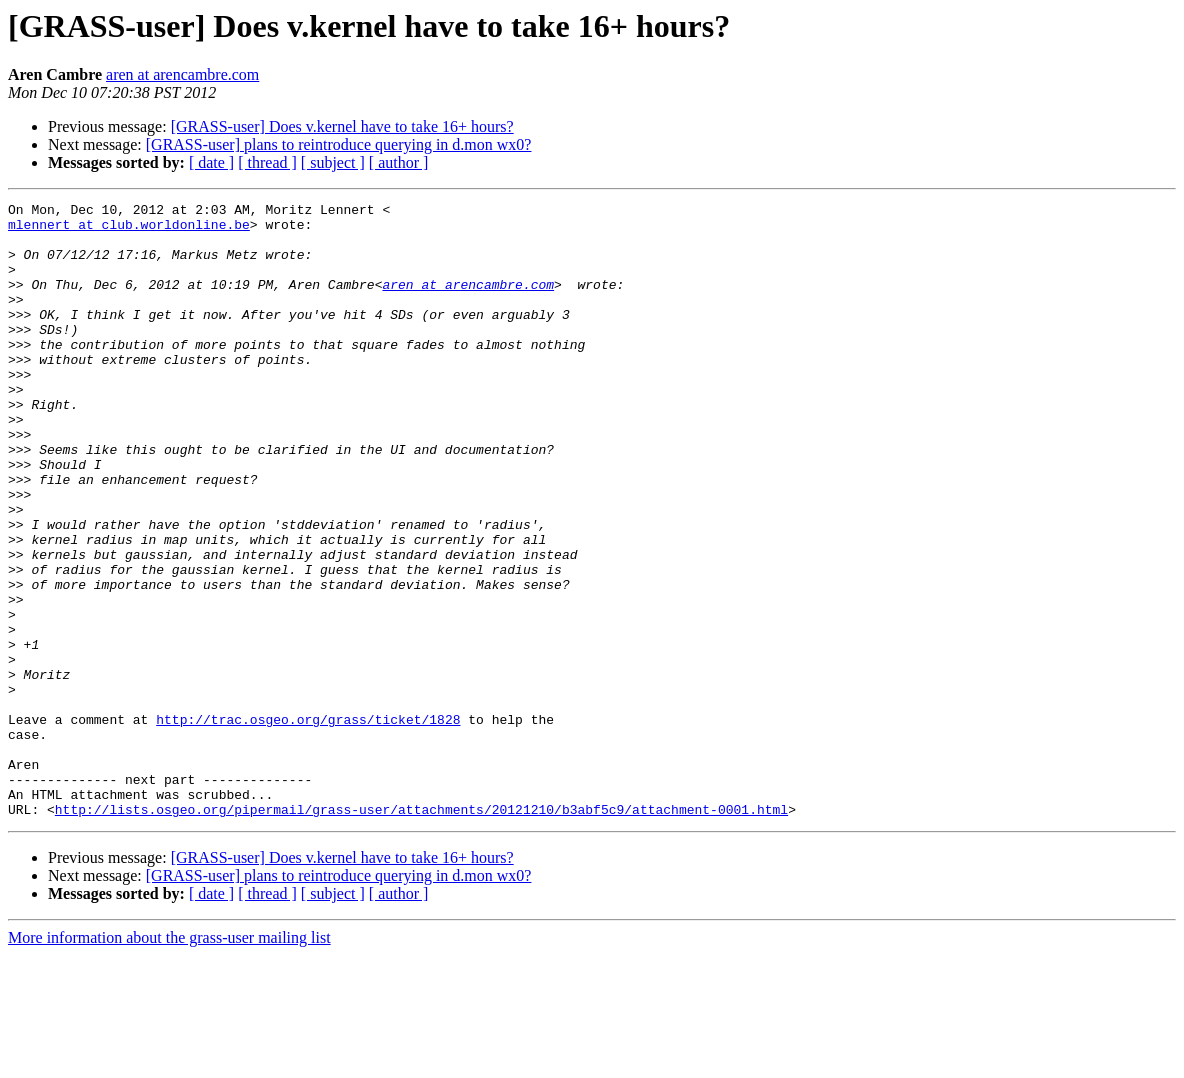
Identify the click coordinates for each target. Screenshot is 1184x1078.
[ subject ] (333, 162)
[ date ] (211, 162)
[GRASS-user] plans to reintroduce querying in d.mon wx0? (339, 144)
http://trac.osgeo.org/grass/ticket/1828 (308, 824)
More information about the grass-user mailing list (169, 1060)
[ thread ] (267, 162)
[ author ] (399, 162)
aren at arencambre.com (182, 74)
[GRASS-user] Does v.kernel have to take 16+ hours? (342, 126)
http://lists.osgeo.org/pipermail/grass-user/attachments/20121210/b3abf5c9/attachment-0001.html (421, 932)
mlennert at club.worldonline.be (129, 230)
